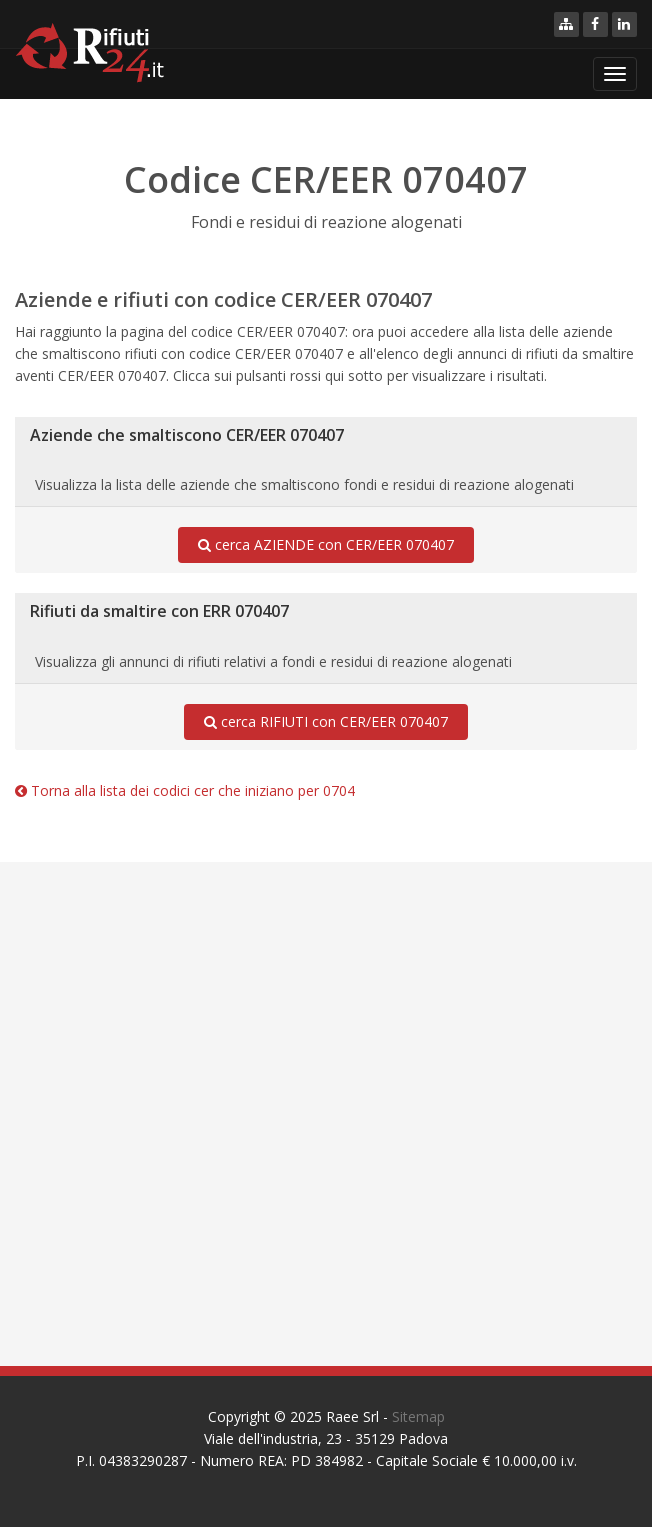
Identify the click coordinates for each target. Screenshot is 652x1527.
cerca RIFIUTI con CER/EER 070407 (326, 722)
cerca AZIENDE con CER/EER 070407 (326, 545)
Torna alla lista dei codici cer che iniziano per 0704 (185, 790)
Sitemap (418, 1416)
